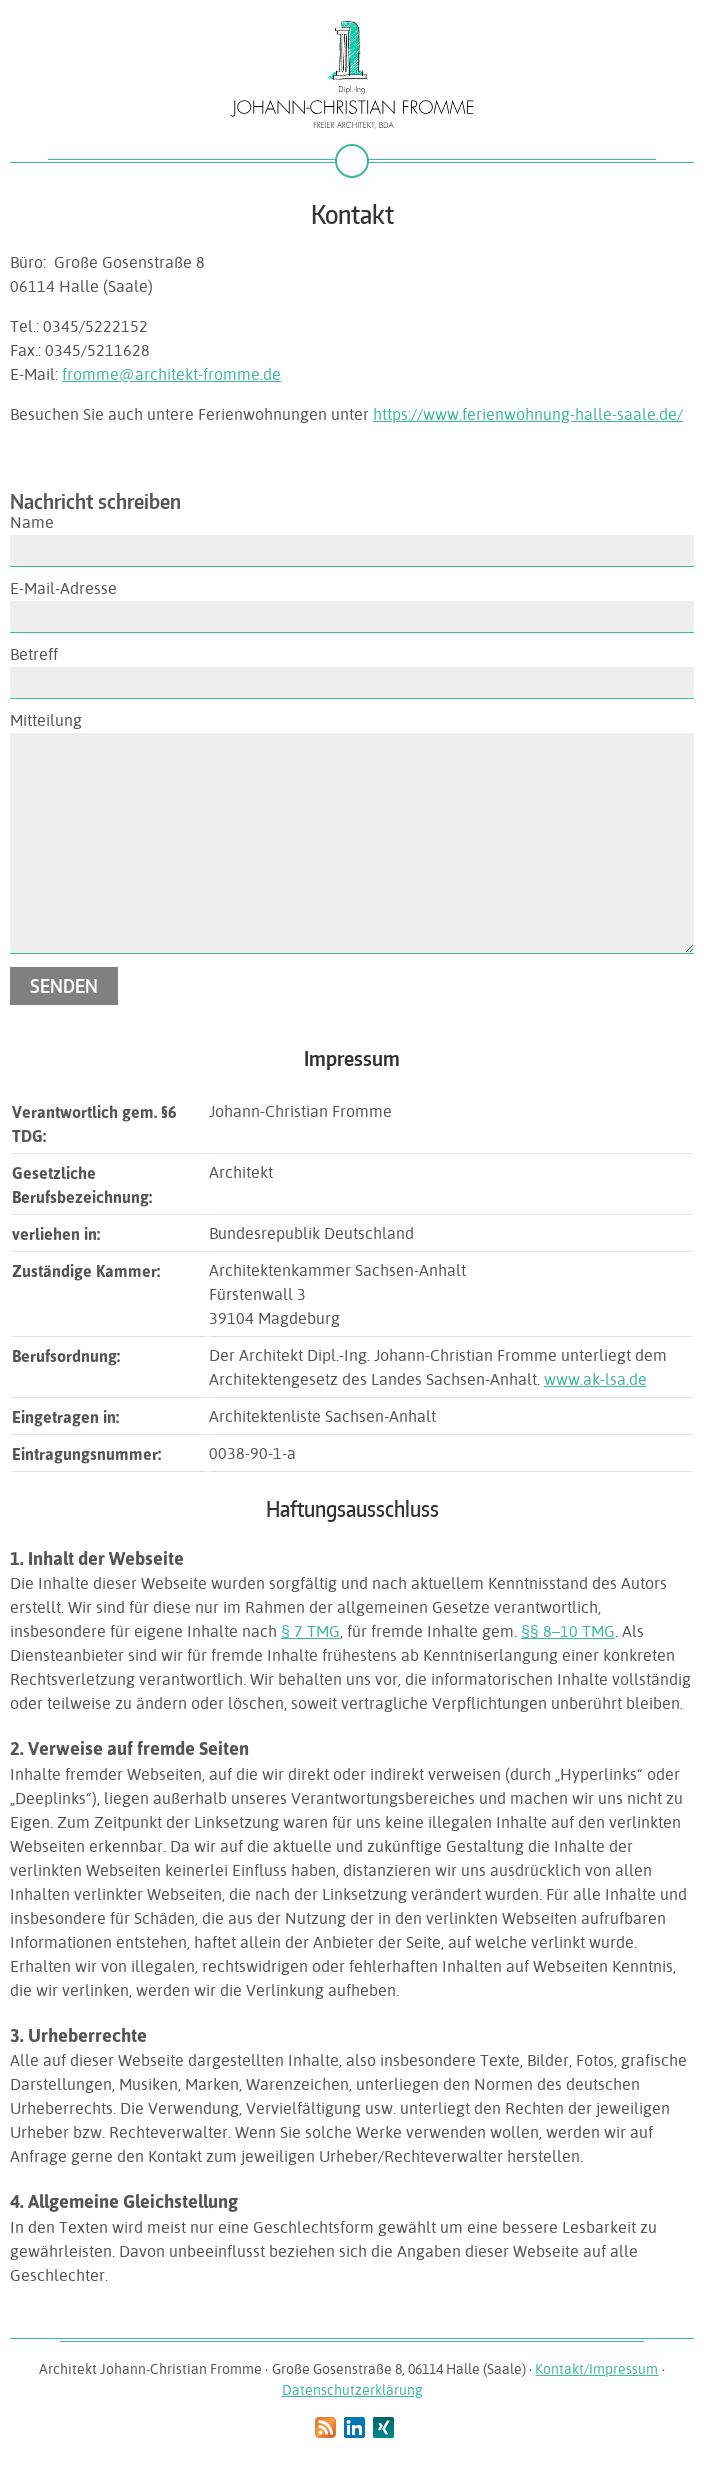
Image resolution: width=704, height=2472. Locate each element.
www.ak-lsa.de (595, 1379)
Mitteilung (46, 720)
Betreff (34, 654)
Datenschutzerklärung (352, 2390)
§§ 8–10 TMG (568, 1631)
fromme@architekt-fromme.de (171, 374)
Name (32, 522)
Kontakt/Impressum (596, 2369)
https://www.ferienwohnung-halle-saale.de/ (528, 414)
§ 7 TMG (310, 1631)
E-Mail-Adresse (63, 588)
